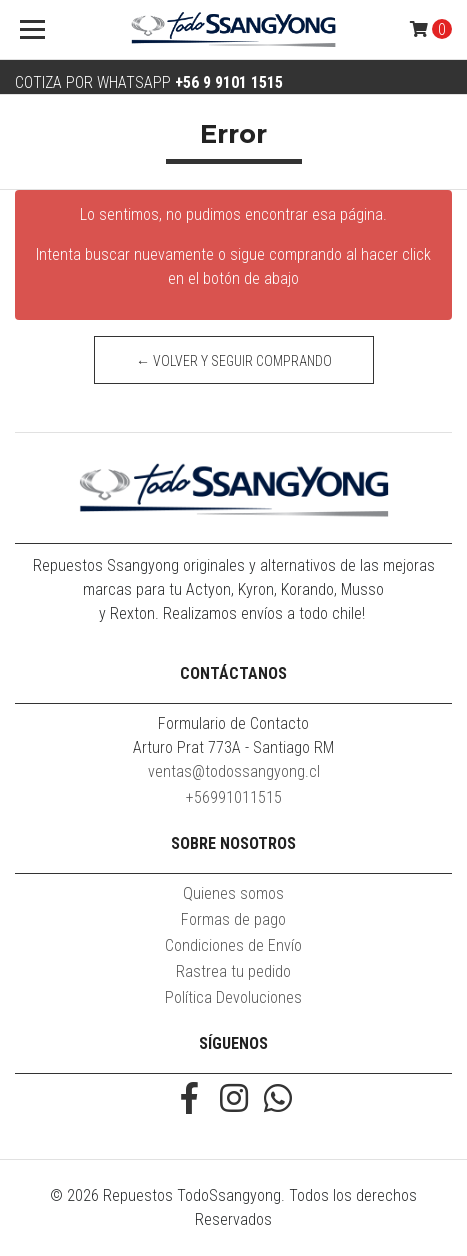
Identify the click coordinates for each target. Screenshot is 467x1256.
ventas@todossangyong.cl (234, 771)
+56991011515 (234, 797)
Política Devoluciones (233, 997)
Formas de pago (233, 919)
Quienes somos (233, 893)
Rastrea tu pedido (233, 971)
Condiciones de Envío (233, 945)
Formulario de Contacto (233, 723)
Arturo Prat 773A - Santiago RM (233, 747)
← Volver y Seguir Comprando (234, 361)
